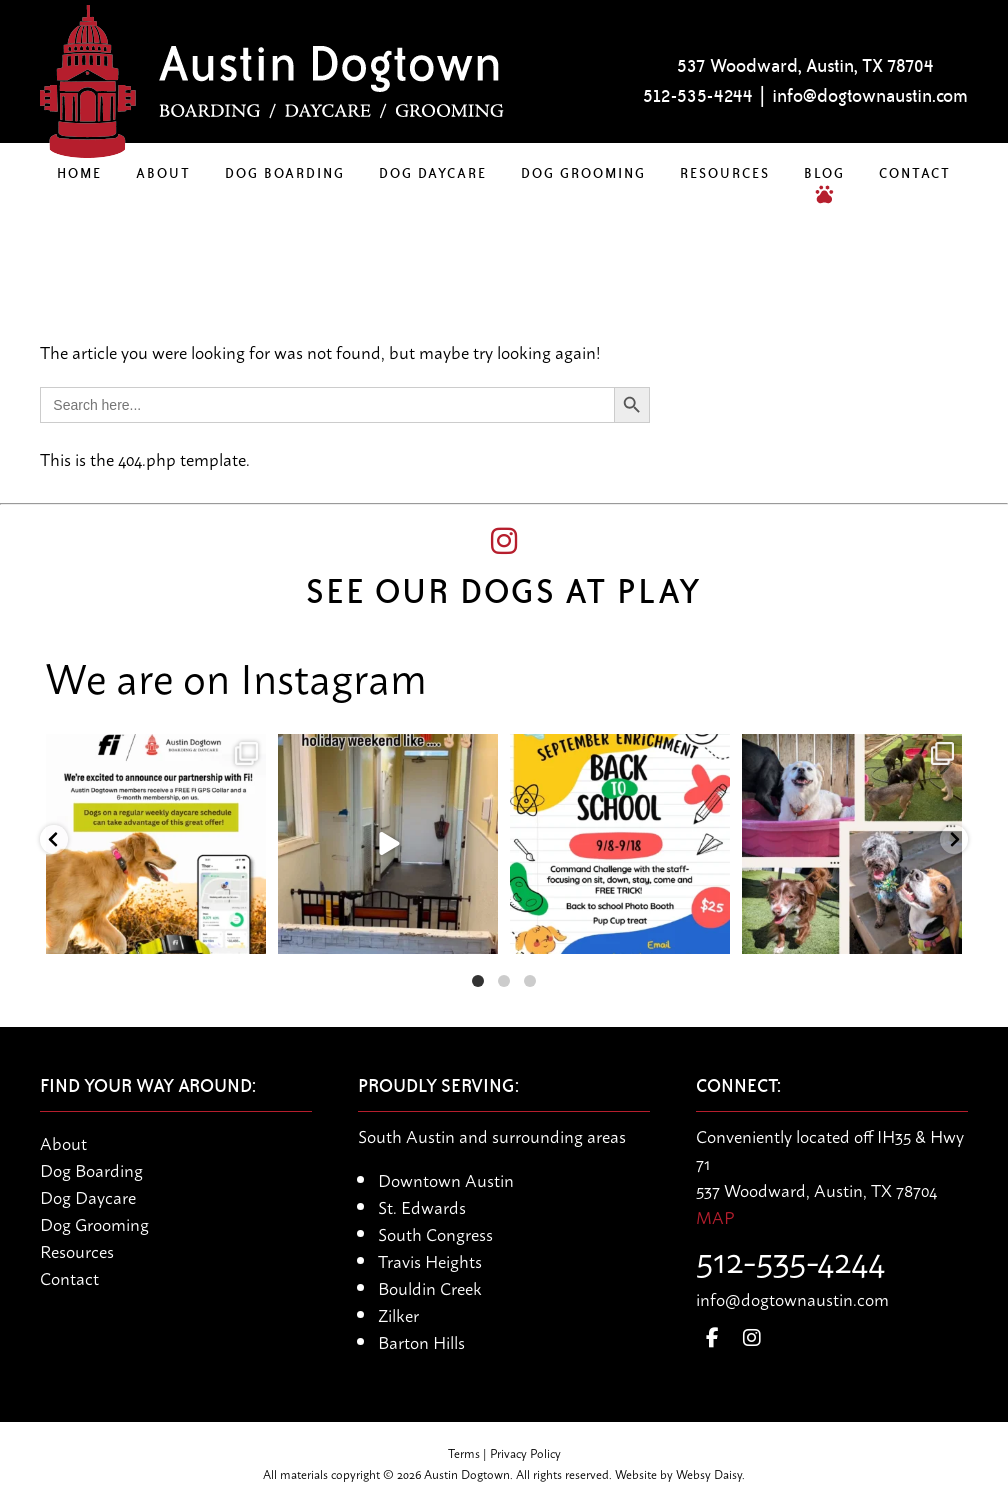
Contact (915, 173)
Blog (824, 173)
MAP (715, 1216)
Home (79, 173)
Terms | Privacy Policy (504, 1452)
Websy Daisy (709, 1473)
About (163, 173)
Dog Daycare (433, 173)
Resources (725, 173)
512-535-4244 (698, 96)
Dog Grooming (583, 173)
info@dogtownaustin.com (870, 96)
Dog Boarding (285, 173)
